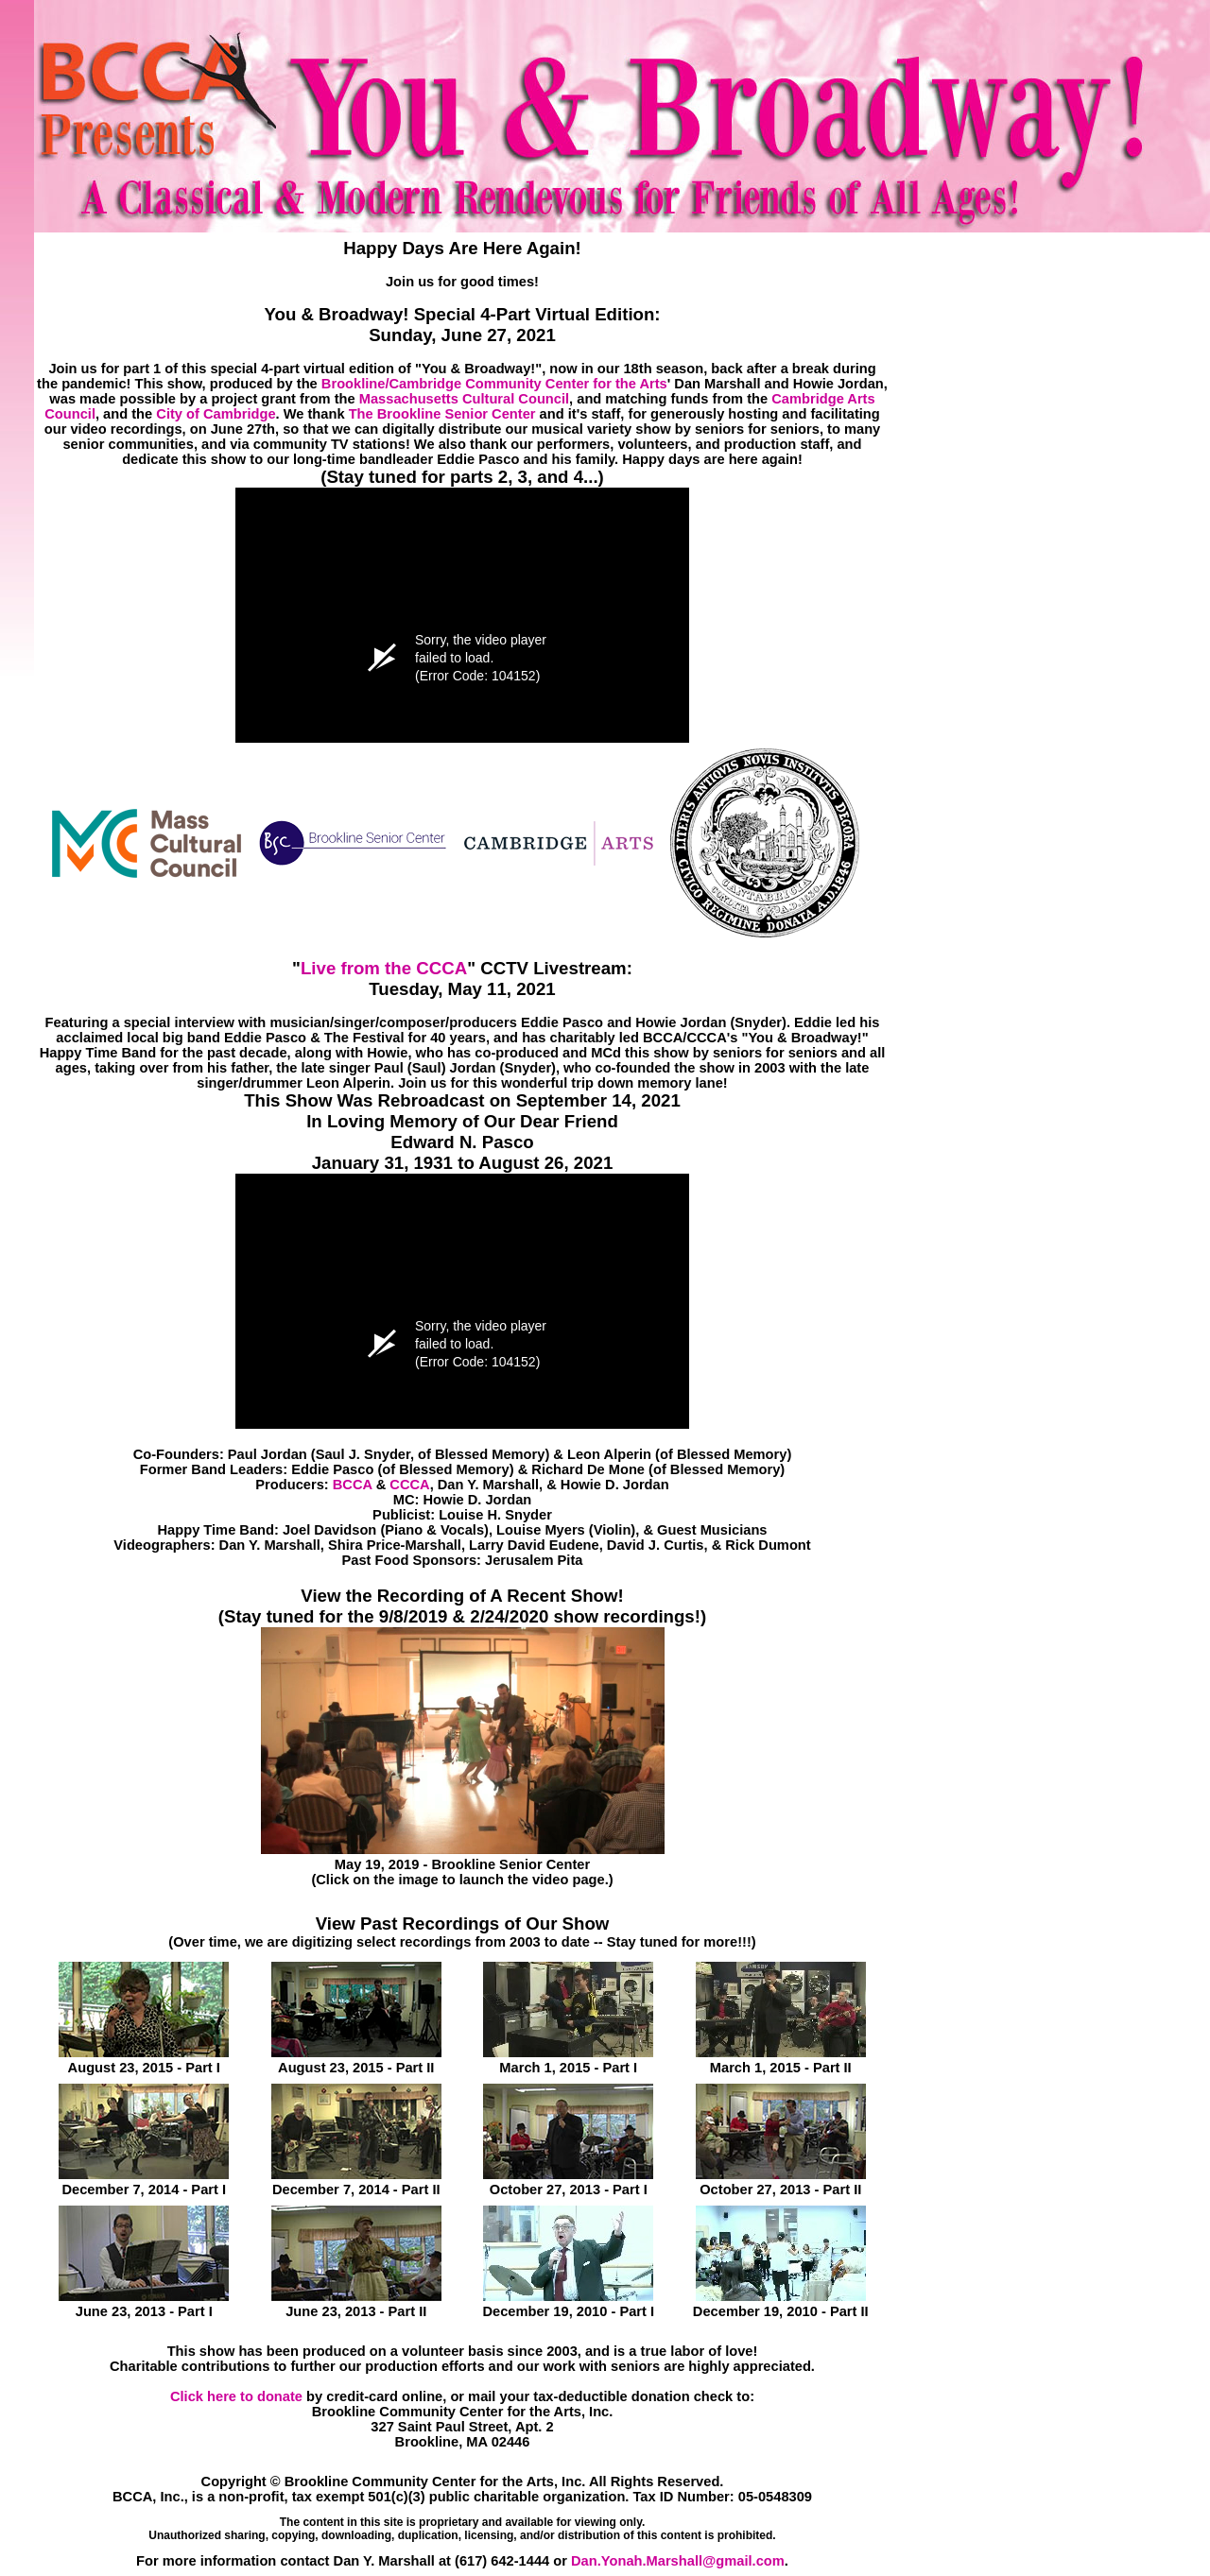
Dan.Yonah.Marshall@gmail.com (678, 2560)
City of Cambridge (215, 413)
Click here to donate (236, 2396)
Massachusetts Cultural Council (464, 398)
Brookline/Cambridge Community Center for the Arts (494, 383)
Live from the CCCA (384, 968)
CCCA (409, 1484)
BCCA (352, 1484)
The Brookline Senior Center (442, 413)
